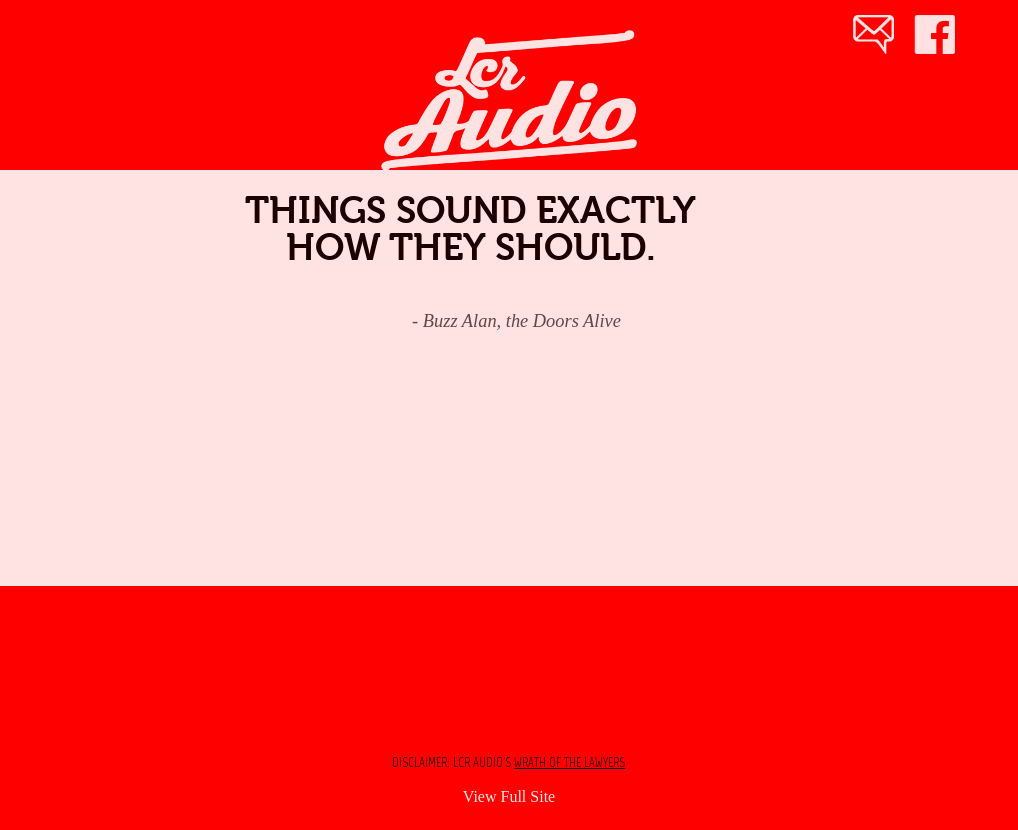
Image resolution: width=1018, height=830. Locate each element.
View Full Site (509, 796)
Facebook (943, 38)
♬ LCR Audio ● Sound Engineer (481, 49)
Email (873, 38)
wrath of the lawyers (569, 762)
